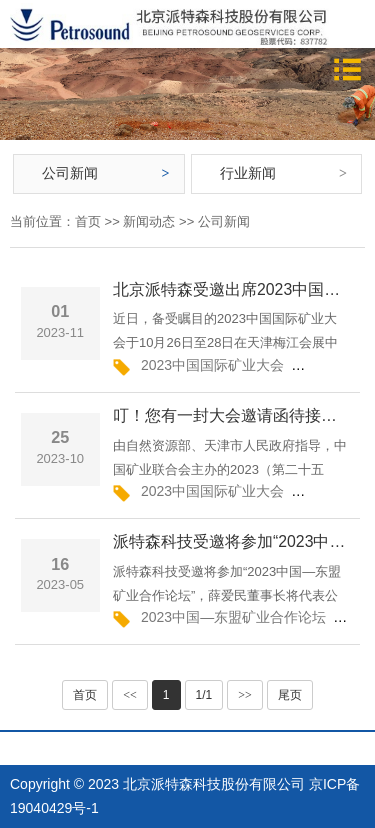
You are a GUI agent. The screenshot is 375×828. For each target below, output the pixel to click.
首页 (88, 221)
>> (245, 695)
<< (130, 695)
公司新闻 (70, 173)
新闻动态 (149, 221)
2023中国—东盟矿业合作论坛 (233, 617)
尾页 (290, 695)
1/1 (204, 695)
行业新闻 (248, 173)
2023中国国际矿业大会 (212, 365)
